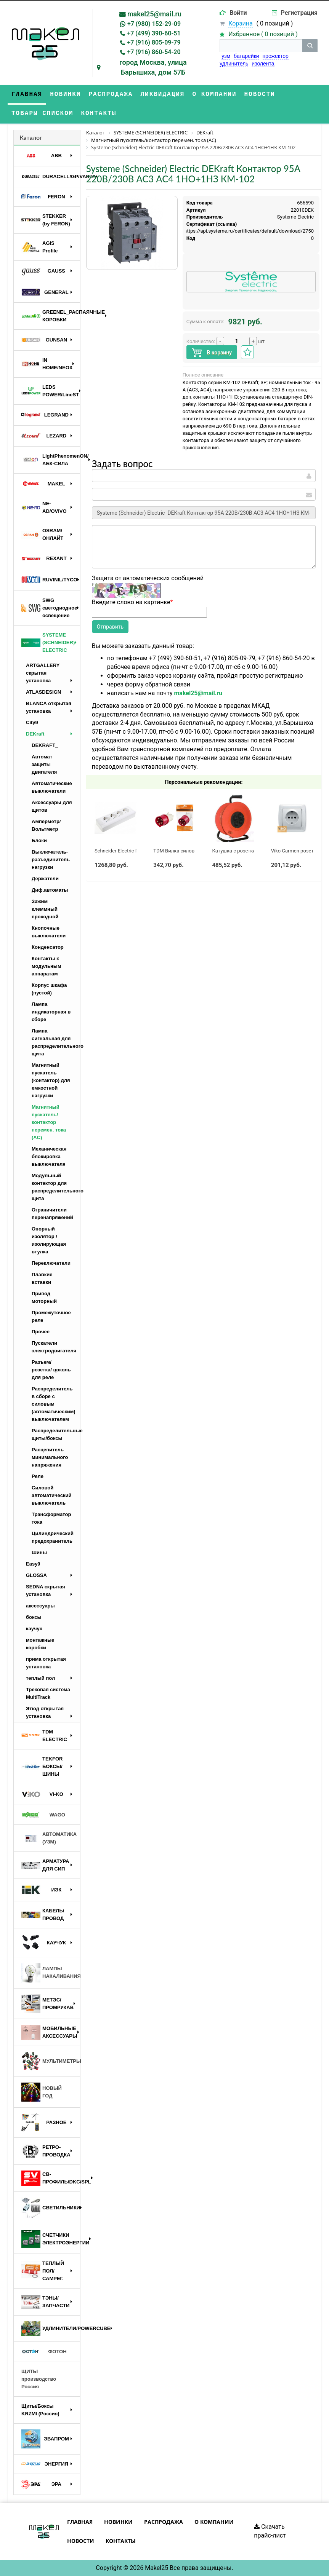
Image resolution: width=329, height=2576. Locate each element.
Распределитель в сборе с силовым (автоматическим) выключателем (53, 1404)
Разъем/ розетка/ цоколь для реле (51, 1369)
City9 (32, 722)
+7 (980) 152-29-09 (154, 23)
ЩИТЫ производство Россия (38, 2379)
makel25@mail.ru (154, 14)
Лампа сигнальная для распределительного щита (56, 1042)
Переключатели (51, 1263)
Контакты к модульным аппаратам (46, 966)
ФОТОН (44, 2352)
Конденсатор (48, 947)
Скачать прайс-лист (270, 2531)
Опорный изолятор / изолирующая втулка (49, 1240)
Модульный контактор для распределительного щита (56, 1187)
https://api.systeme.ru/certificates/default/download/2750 (249, 231)
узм (225, 56)
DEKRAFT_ (45, 745)
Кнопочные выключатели (49, 931)
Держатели (45, 878)
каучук (34, 1628)
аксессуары (40, 1606)
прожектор (276, 56)
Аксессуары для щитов (52, 806)
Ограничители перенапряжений (52, 1213)
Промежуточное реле (51, 1316)
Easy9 (33, 1564)
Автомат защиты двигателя (44, 764)
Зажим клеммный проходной (45, 909)
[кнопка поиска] (310, 45)
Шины (39, 1552)
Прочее (41, 1331)
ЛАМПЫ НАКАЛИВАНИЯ (50, 1972)
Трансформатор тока (51, 1518)
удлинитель (234, 64)
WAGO (43, 1815)
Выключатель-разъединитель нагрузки (51, 859)
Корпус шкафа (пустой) (49, 989)
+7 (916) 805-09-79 (153, 42)
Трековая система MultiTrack (48, 1693)
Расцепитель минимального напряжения (50, 1457)
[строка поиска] (261, 45)
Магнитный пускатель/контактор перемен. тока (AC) (49, 1122)
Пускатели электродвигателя (54, 1346)
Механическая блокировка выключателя (49, 1156)
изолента (263, 64)
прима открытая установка (46, 1662)
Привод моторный (44, 1297)
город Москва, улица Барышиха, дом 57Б (153, 67)
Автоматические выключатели (52, 787)
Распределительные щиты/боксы (56, 1434)
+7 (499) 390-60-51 (153, 33)
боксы (34, 1617)
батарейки (246, 56)
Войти (238, 12)
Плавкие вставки (42, 1278)
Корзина (240, 23)
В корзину (212, 352)
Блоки (39, 840)
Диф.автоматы (50, 890)
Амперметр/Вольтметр (46, 825)
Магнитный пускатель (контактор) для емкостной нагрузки (51, 1080)
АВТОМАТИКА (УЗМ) (49, 1838)
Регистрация (299, 12)
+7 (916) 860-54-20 (153, 52)
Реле (37, 1476)
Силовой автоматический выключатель (51, 1495)
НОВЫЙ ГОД (41, 2092)
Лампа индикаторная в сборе (51, 1011)
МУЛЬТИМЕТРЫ (50, 2061)
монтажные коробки (40, 1643)
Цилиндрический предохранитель (53, 1537)
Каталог (30, 137)
